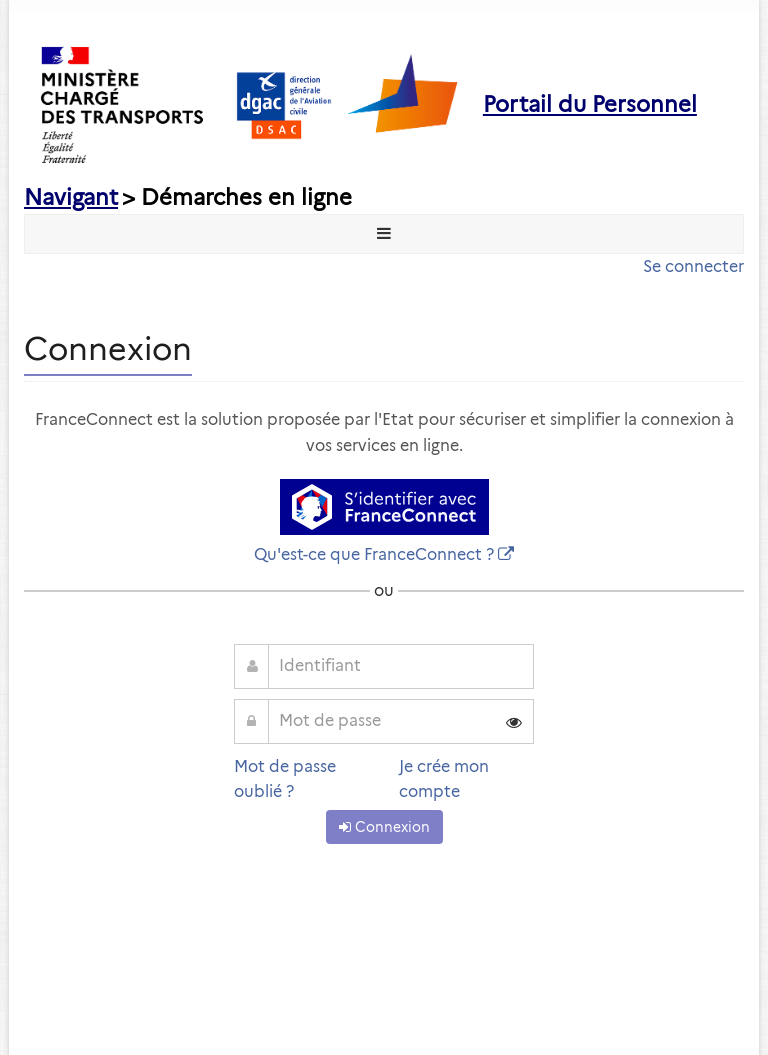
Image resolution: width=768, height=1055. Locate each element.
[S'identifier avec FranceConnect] (384, 507)
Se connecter (693, 266)
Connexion (384, 827)
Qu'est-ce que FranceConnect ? (374, 554)
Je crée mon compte (444, 779)
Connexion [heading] (108, 348)
